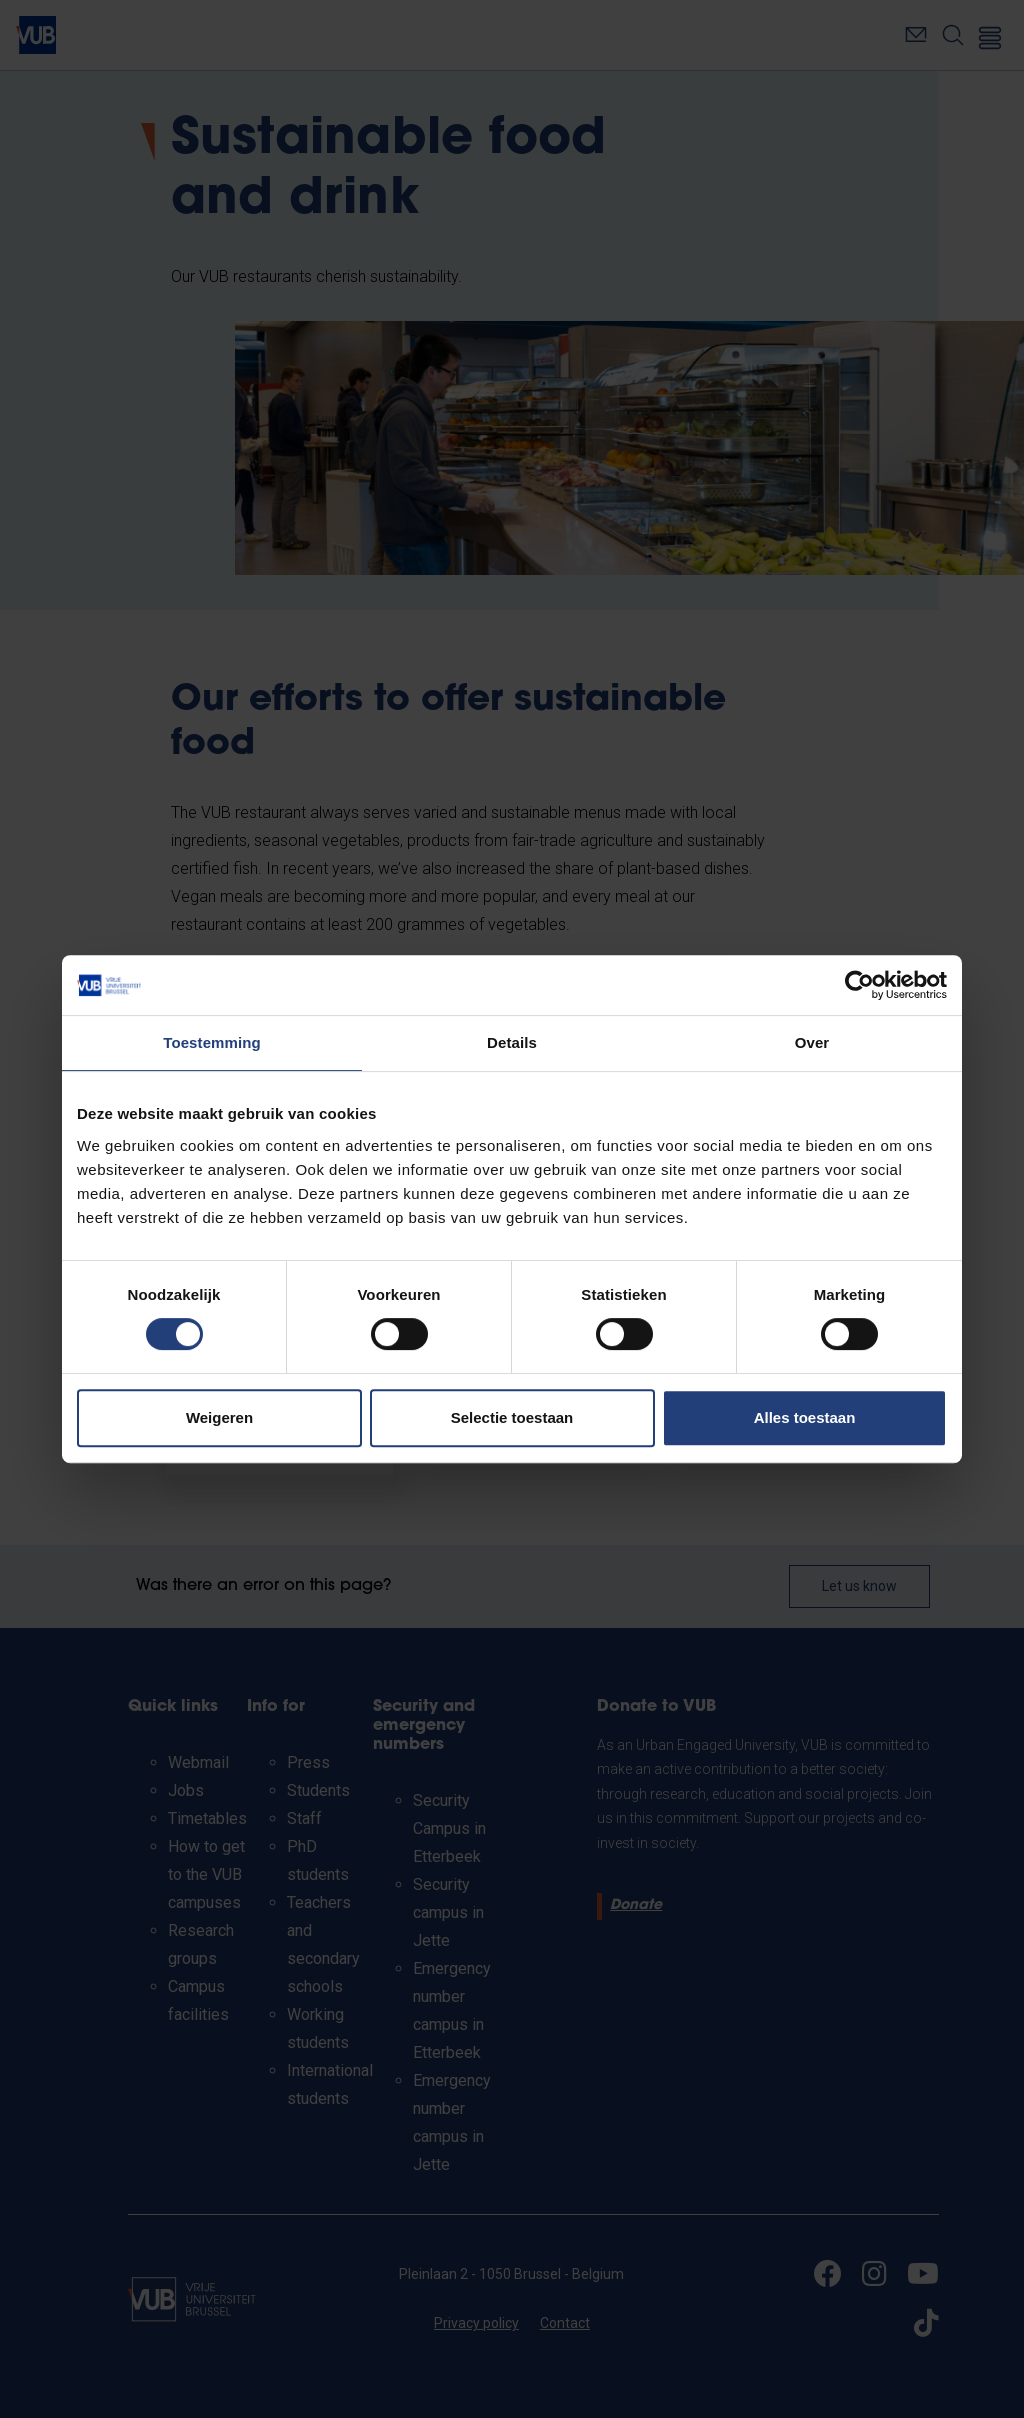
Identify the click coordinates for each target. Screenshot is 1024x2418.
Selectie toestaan (512, 1417)
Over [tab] (812, 1042)
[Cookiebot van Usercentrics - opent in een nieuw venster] (859, 985)
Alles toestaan (805, 1417)
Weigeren (219, 1417)
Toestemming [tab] (212, 1042)
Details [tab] (512, 1042)
